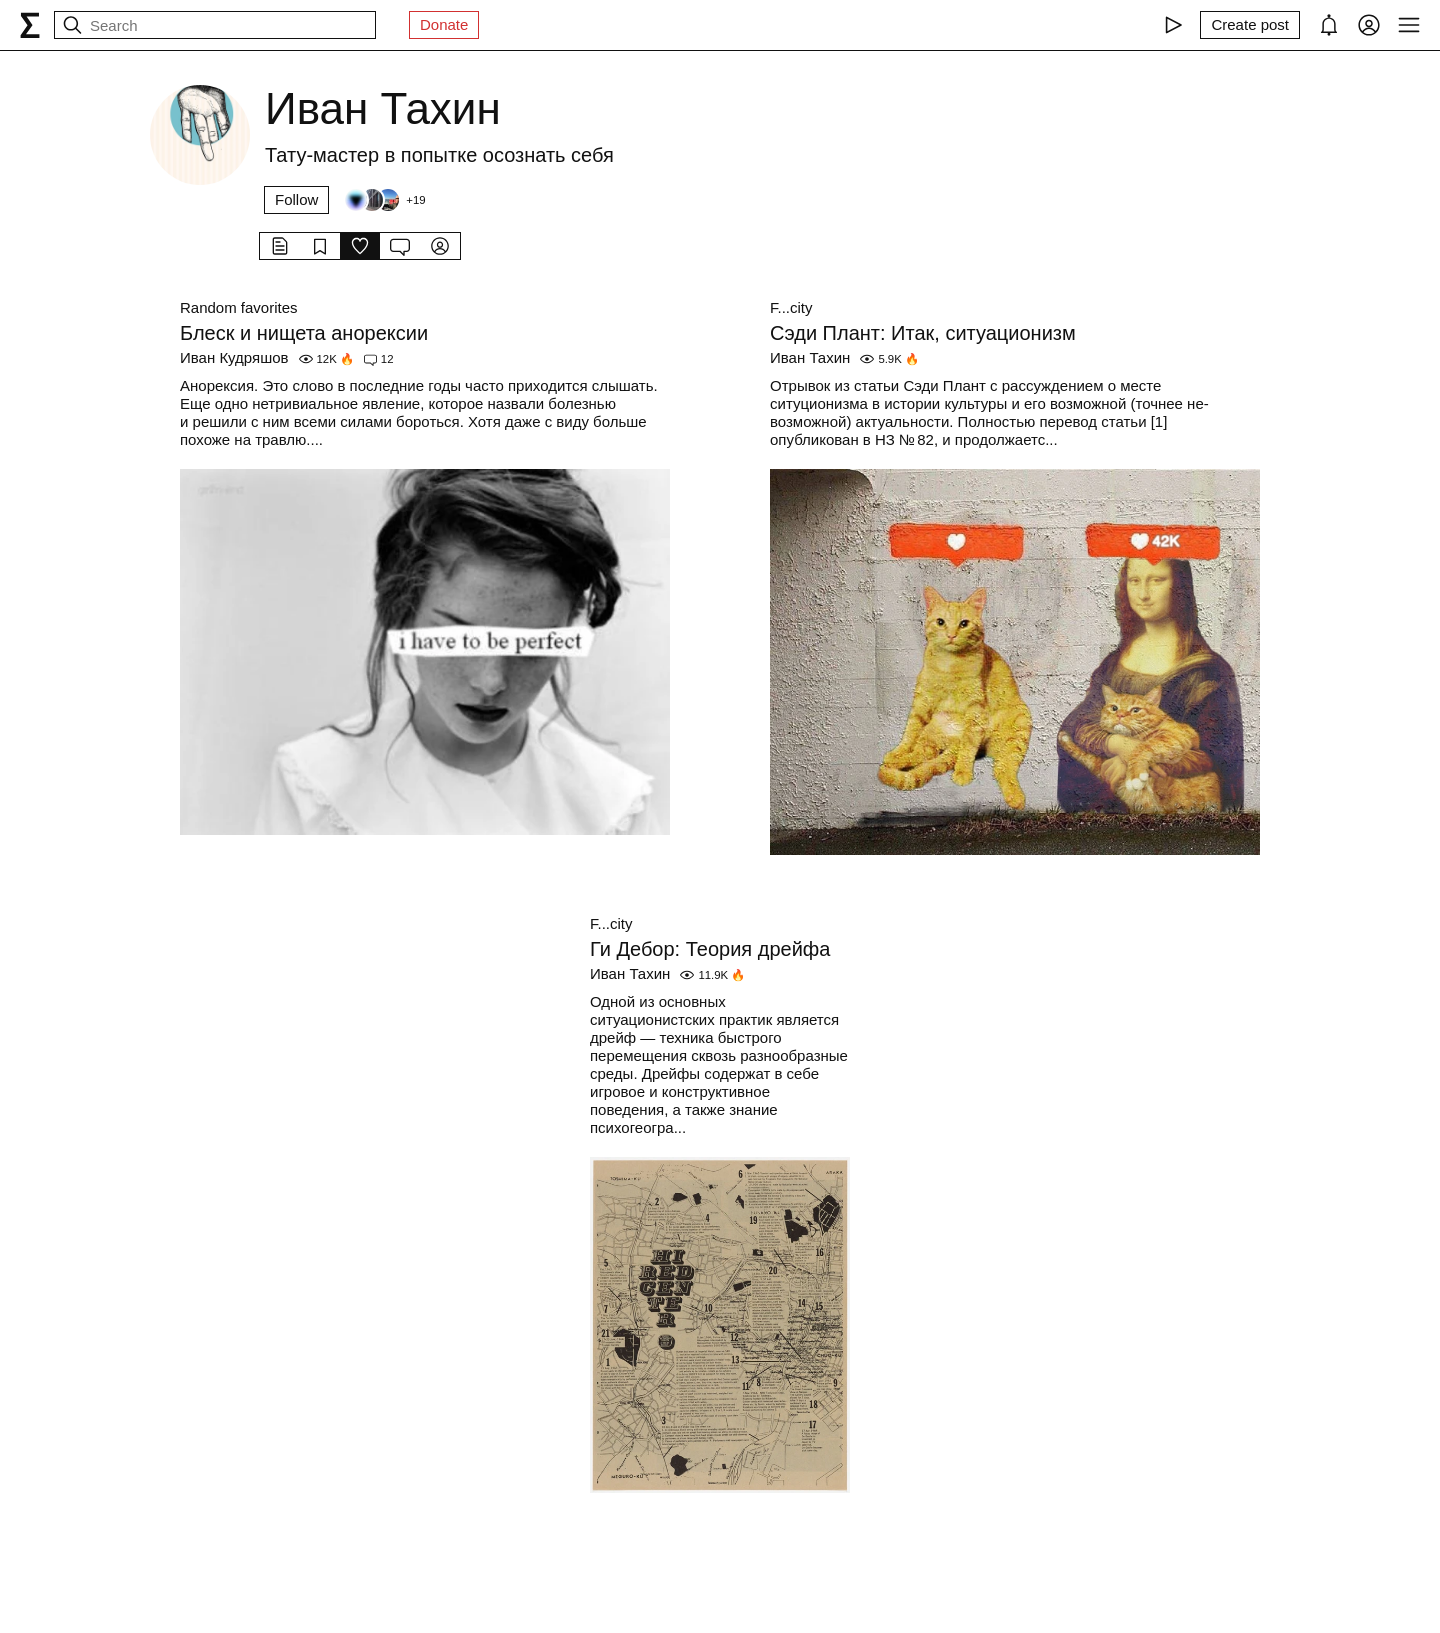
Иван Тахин (810, 357)
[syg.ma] (30, 25)
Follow (296, 199)
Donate (444, 24)
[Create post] (1250, 25)
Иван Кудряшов (234, 357)
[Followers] (384, 200)
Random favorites (239, 307)
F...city (791, 307)
